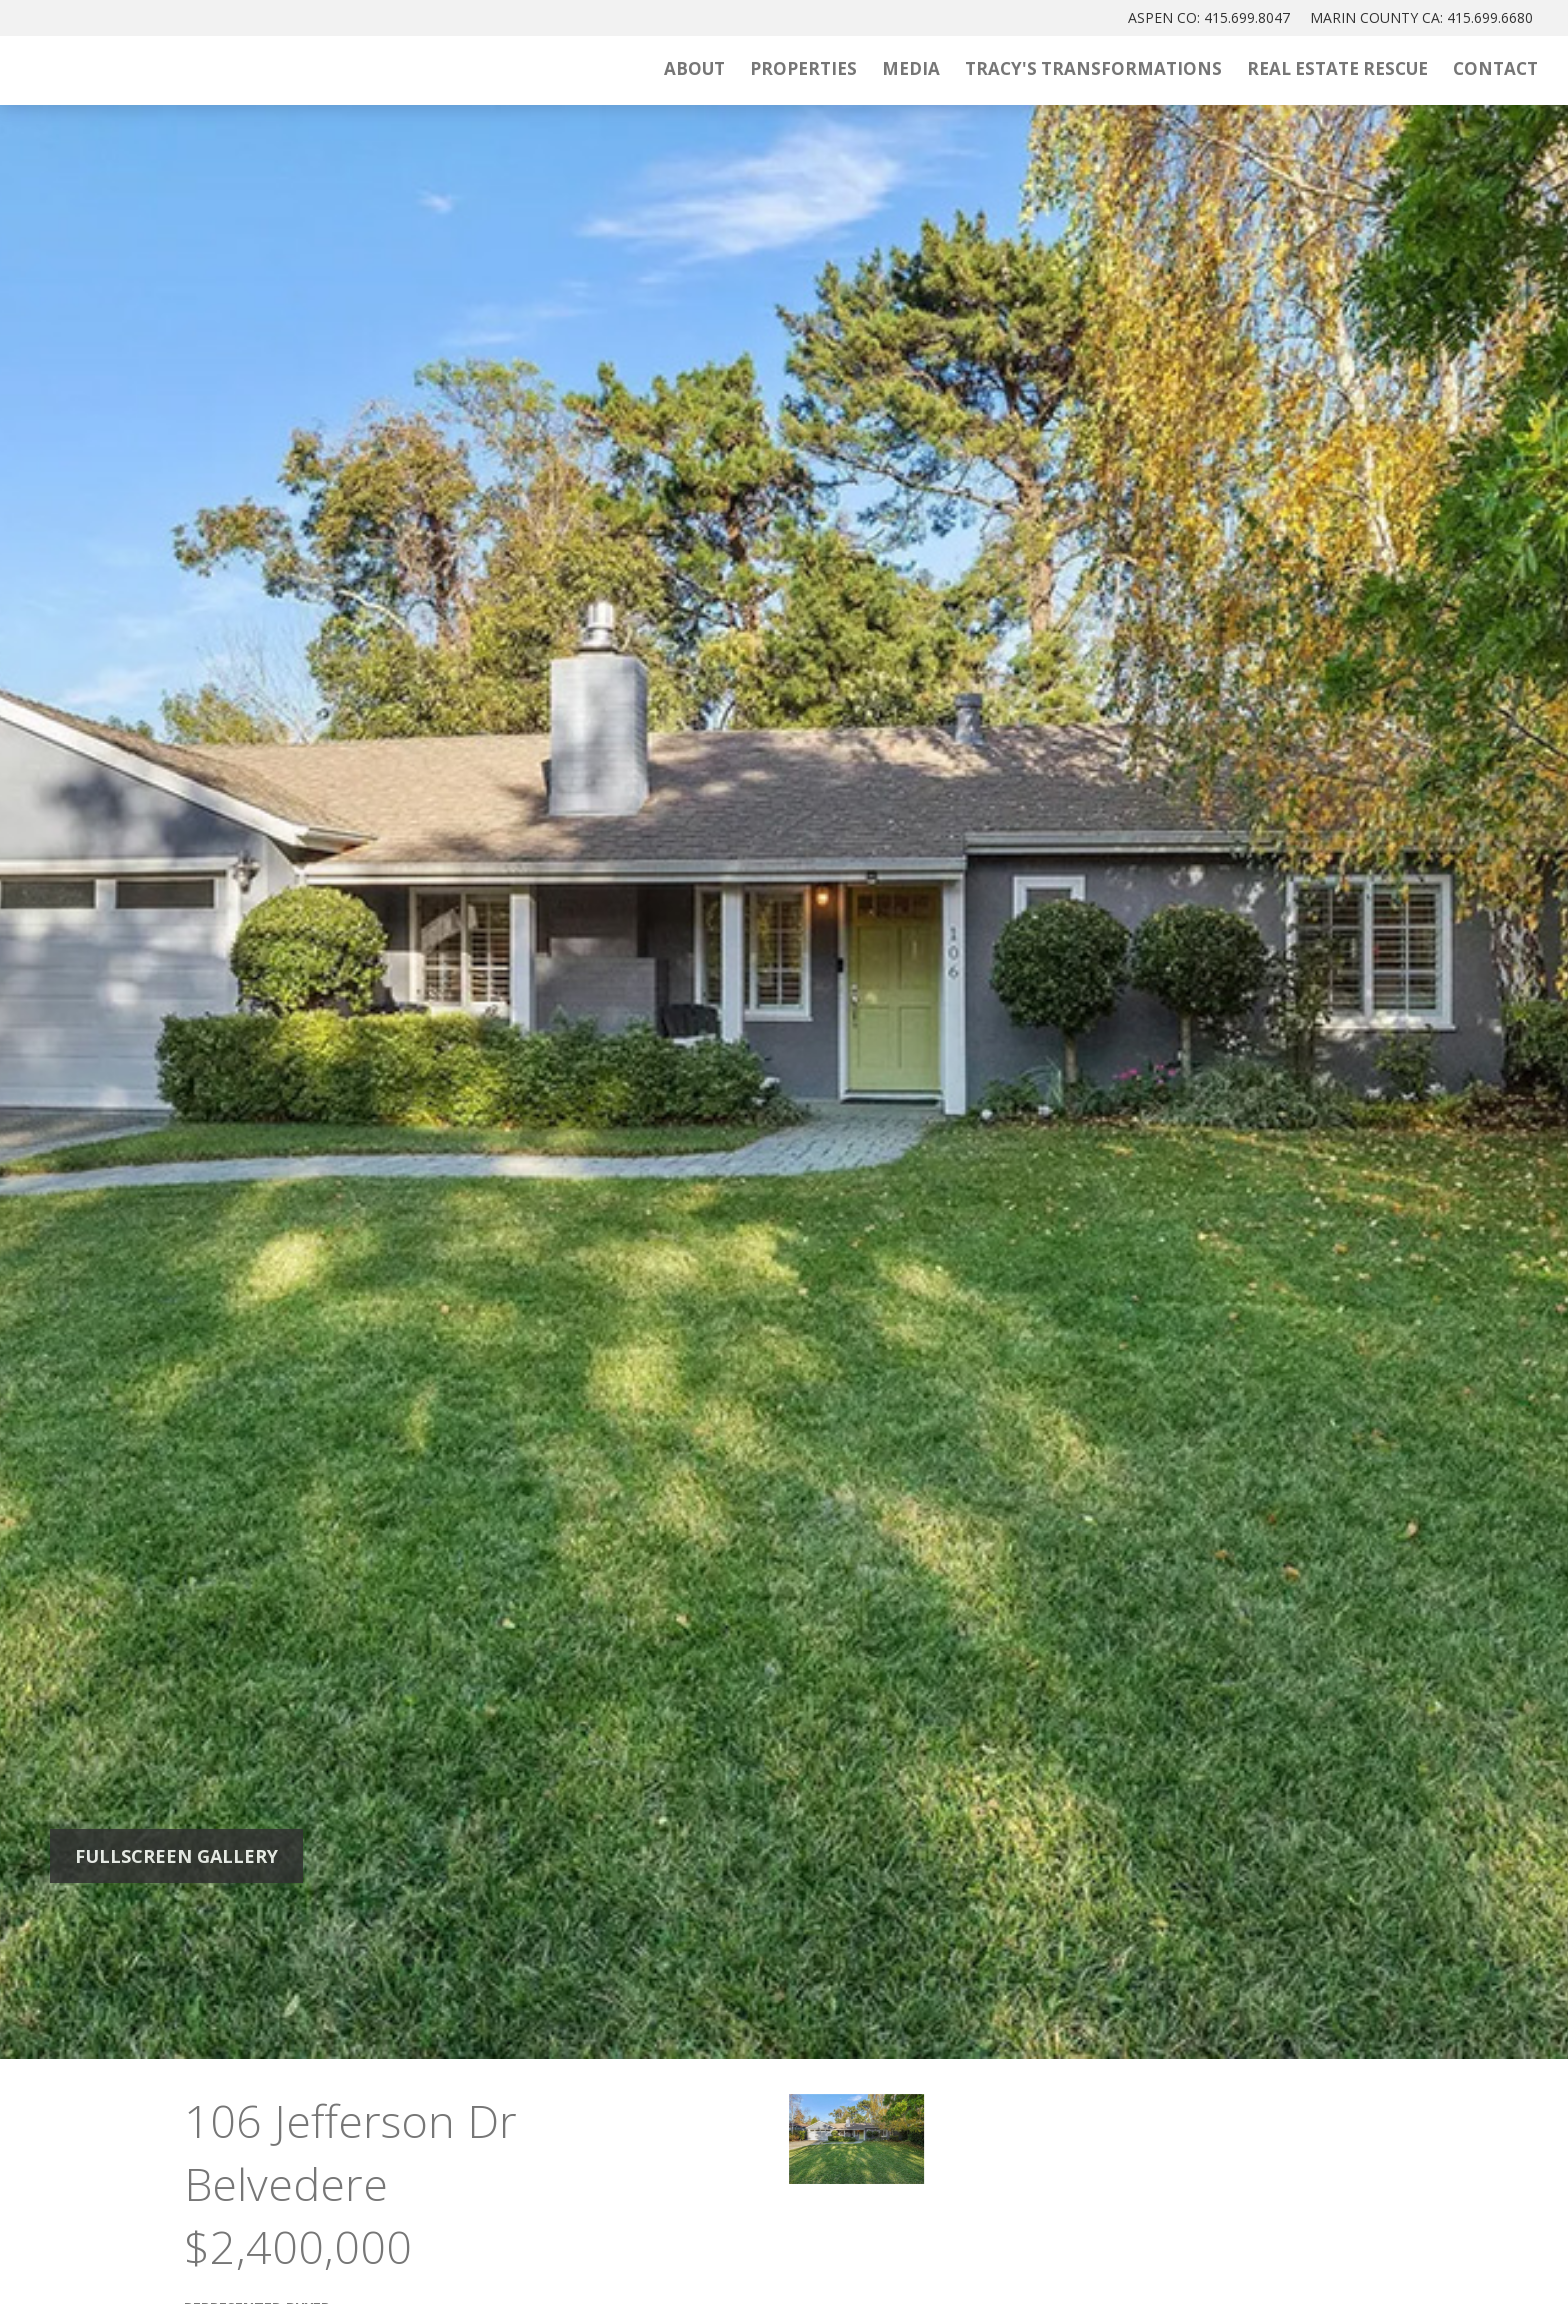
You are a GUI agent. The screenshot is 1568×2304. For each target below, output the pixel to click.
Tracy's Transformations (1093, 68)
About (694, 68)
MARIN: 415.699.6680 (1421, 17)
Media (911, 68)
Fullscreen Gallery (176, 1856)
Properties (803, 68)
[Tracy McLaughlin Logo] (235, 70)
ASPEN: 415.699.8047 (1209, 17)
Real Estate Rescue (1337, 68)
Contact (1495, 68)
